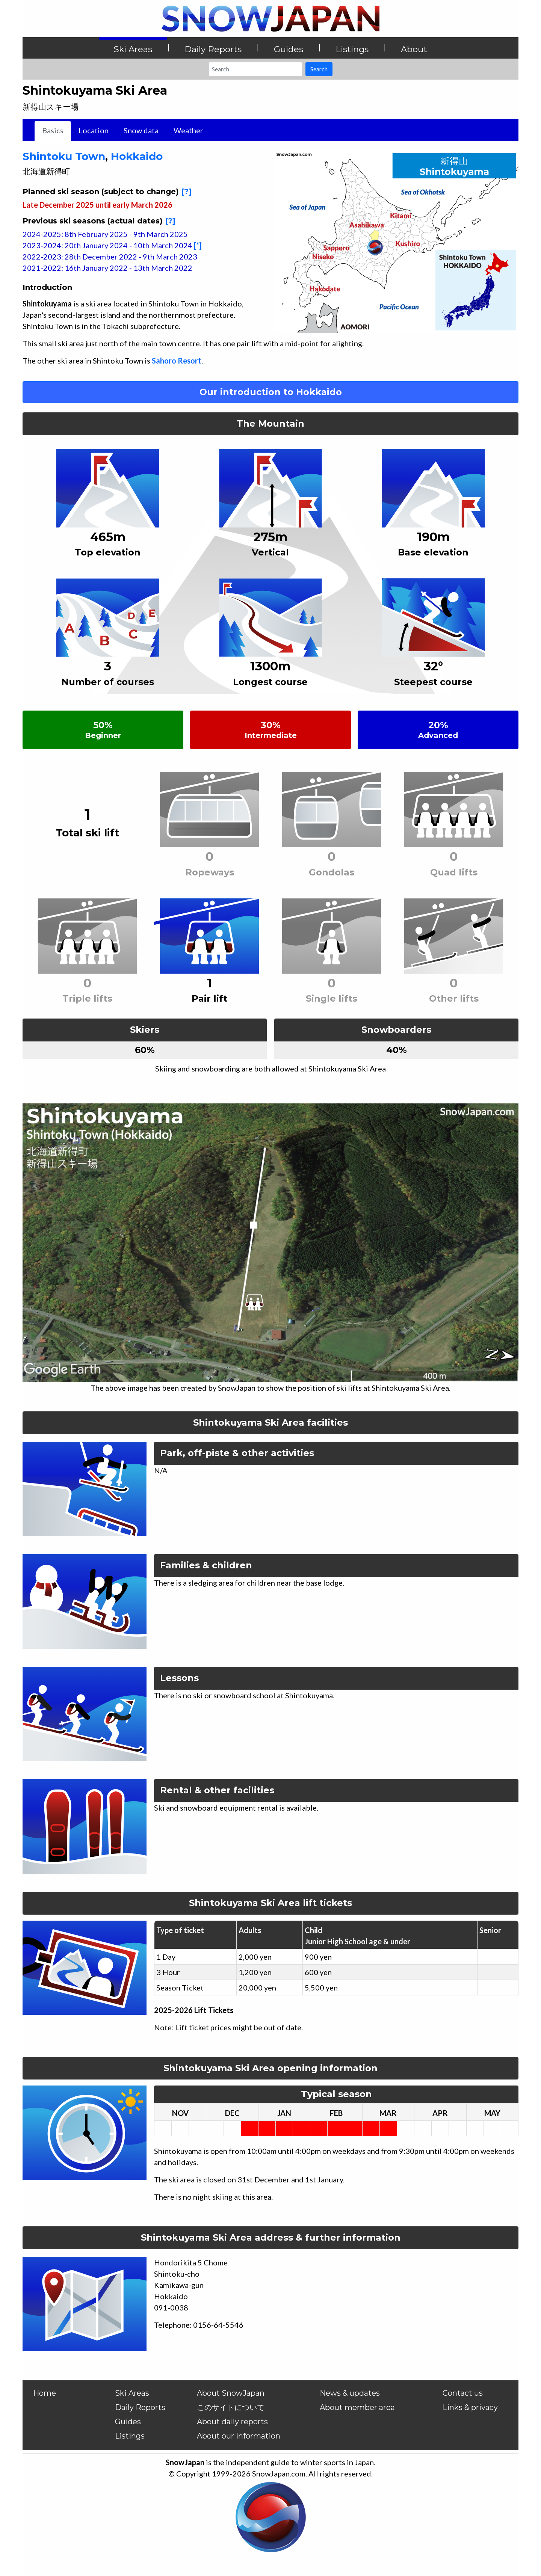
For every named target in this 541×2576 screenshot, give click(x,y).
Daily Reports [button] (213, 49)
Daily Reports (140, 2407)
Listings (130, 2435)
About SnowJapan (230, 2393)
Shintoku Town (64, 156)
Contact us (463, 2393)
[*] (198, 245)
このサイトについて (230, 2407)
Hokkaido (137, 156)
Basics (52, 130)
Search (319, 68)
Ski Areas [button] (133, 49)
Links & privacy (470, 2407)
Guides (128, 2421)
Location (94, 130)
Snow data (141, 130)
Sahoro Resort (176, 360)
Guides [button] (288, 49)
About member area (357, 2407)
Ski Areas (132, 2393)
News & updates (350, 2393)
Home (44, 2393)
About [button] (414, 49)
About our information (238, 2435)
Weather (188, 130)
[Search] (255, 69)
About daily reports (232, 2421)
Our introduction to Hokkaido (270, 391)
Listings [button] (352, 49)
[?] (186, 191)
